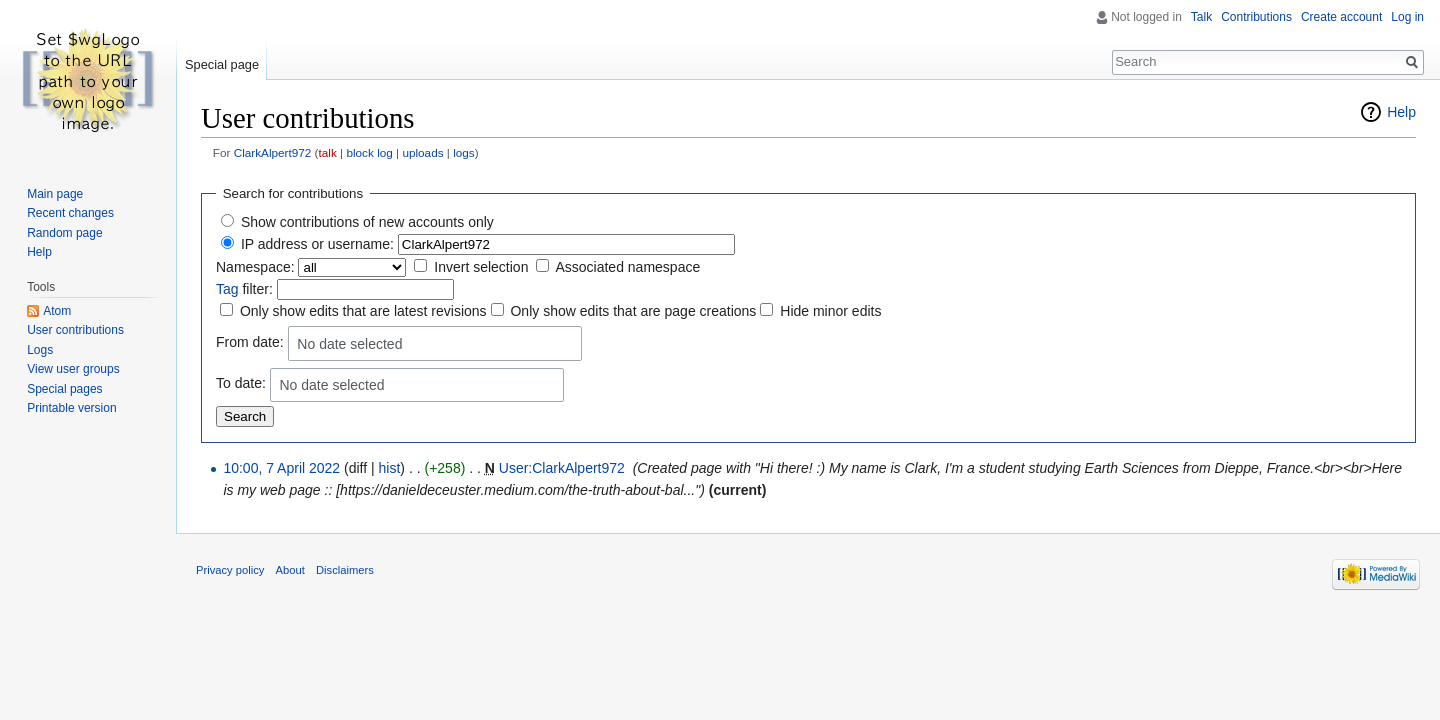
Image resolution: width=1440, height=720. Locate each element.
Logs (40, 350)
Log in (1407, 17)
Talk (1201, 17)
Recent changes (70, 213)
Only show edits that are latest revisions (363, 311)
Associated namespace (627, 267)
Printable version (71, 408)
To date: (241, 383)
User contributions (75, 330)
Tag (227, 289)
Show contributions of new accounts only (367, 222)
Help (1401, 112)
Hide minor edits (830, 311)
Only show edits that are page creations (633, 311)
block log (369, 152)
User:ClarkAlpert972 (562, 468)
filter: (244, 289)
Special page (222, 64)
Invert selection (481, 267)
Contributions (1256, 17)
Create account (1341, 17)
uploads (422, 152)
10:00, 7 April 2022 (281, 468)
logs (464, 152)
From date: (250, 342)
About (290, 570)
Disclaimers (345, 570)
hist (390, 468)
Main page (55, 194)
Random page (64, 233)
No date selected (349, 344)
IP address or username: (317, 244)
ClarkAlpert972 (273, 152)
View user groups (73, 369)
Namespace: (255, 267)
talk (328, 152)
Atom (57, 311)
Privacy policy (230, 570)
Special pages (64, 389)
